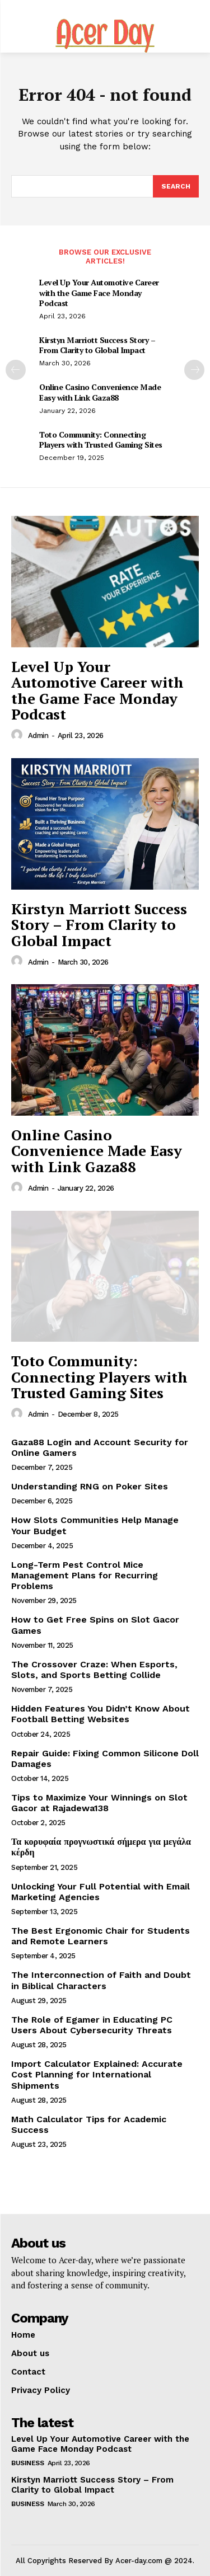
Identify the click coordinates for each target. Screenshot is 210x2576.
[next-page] (194, 370)
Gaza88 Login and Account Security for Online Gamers (99, 1447)
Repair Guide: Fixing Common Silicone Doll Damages (105, 1758)
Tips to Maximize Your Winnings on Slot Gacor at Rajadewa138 (99, 1802)
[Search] (176, 186)
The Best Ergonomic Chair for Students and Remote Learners (100, 1936)
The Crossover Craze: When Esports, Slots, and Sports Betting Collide (94, 1669)
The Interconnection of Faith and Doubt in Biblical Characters (101, 1980)
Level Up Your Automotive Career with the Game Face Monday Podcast (99, 292)
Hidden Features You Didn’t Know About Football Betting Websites (100, 1713)
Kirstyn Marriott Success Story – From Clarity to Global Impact (97, 345)
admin (38, 735)
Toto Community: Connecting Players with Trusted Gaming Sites (100, 439)
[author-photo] (18, 735)
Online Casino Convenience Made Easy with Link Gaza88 (100, 392)
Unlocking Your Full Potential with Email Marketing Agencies (100, 1891)
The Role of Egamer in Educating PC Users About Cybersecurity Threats (91, 2025)
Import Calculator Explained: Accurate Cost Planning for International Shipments (97, 2074)
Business (27, 2463)
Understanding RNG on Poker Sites (89, 1486)
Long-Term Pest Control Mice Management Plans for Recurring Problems (84, 1575)
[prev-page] (16, 370)
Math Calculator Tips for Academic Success (88, 2124)
